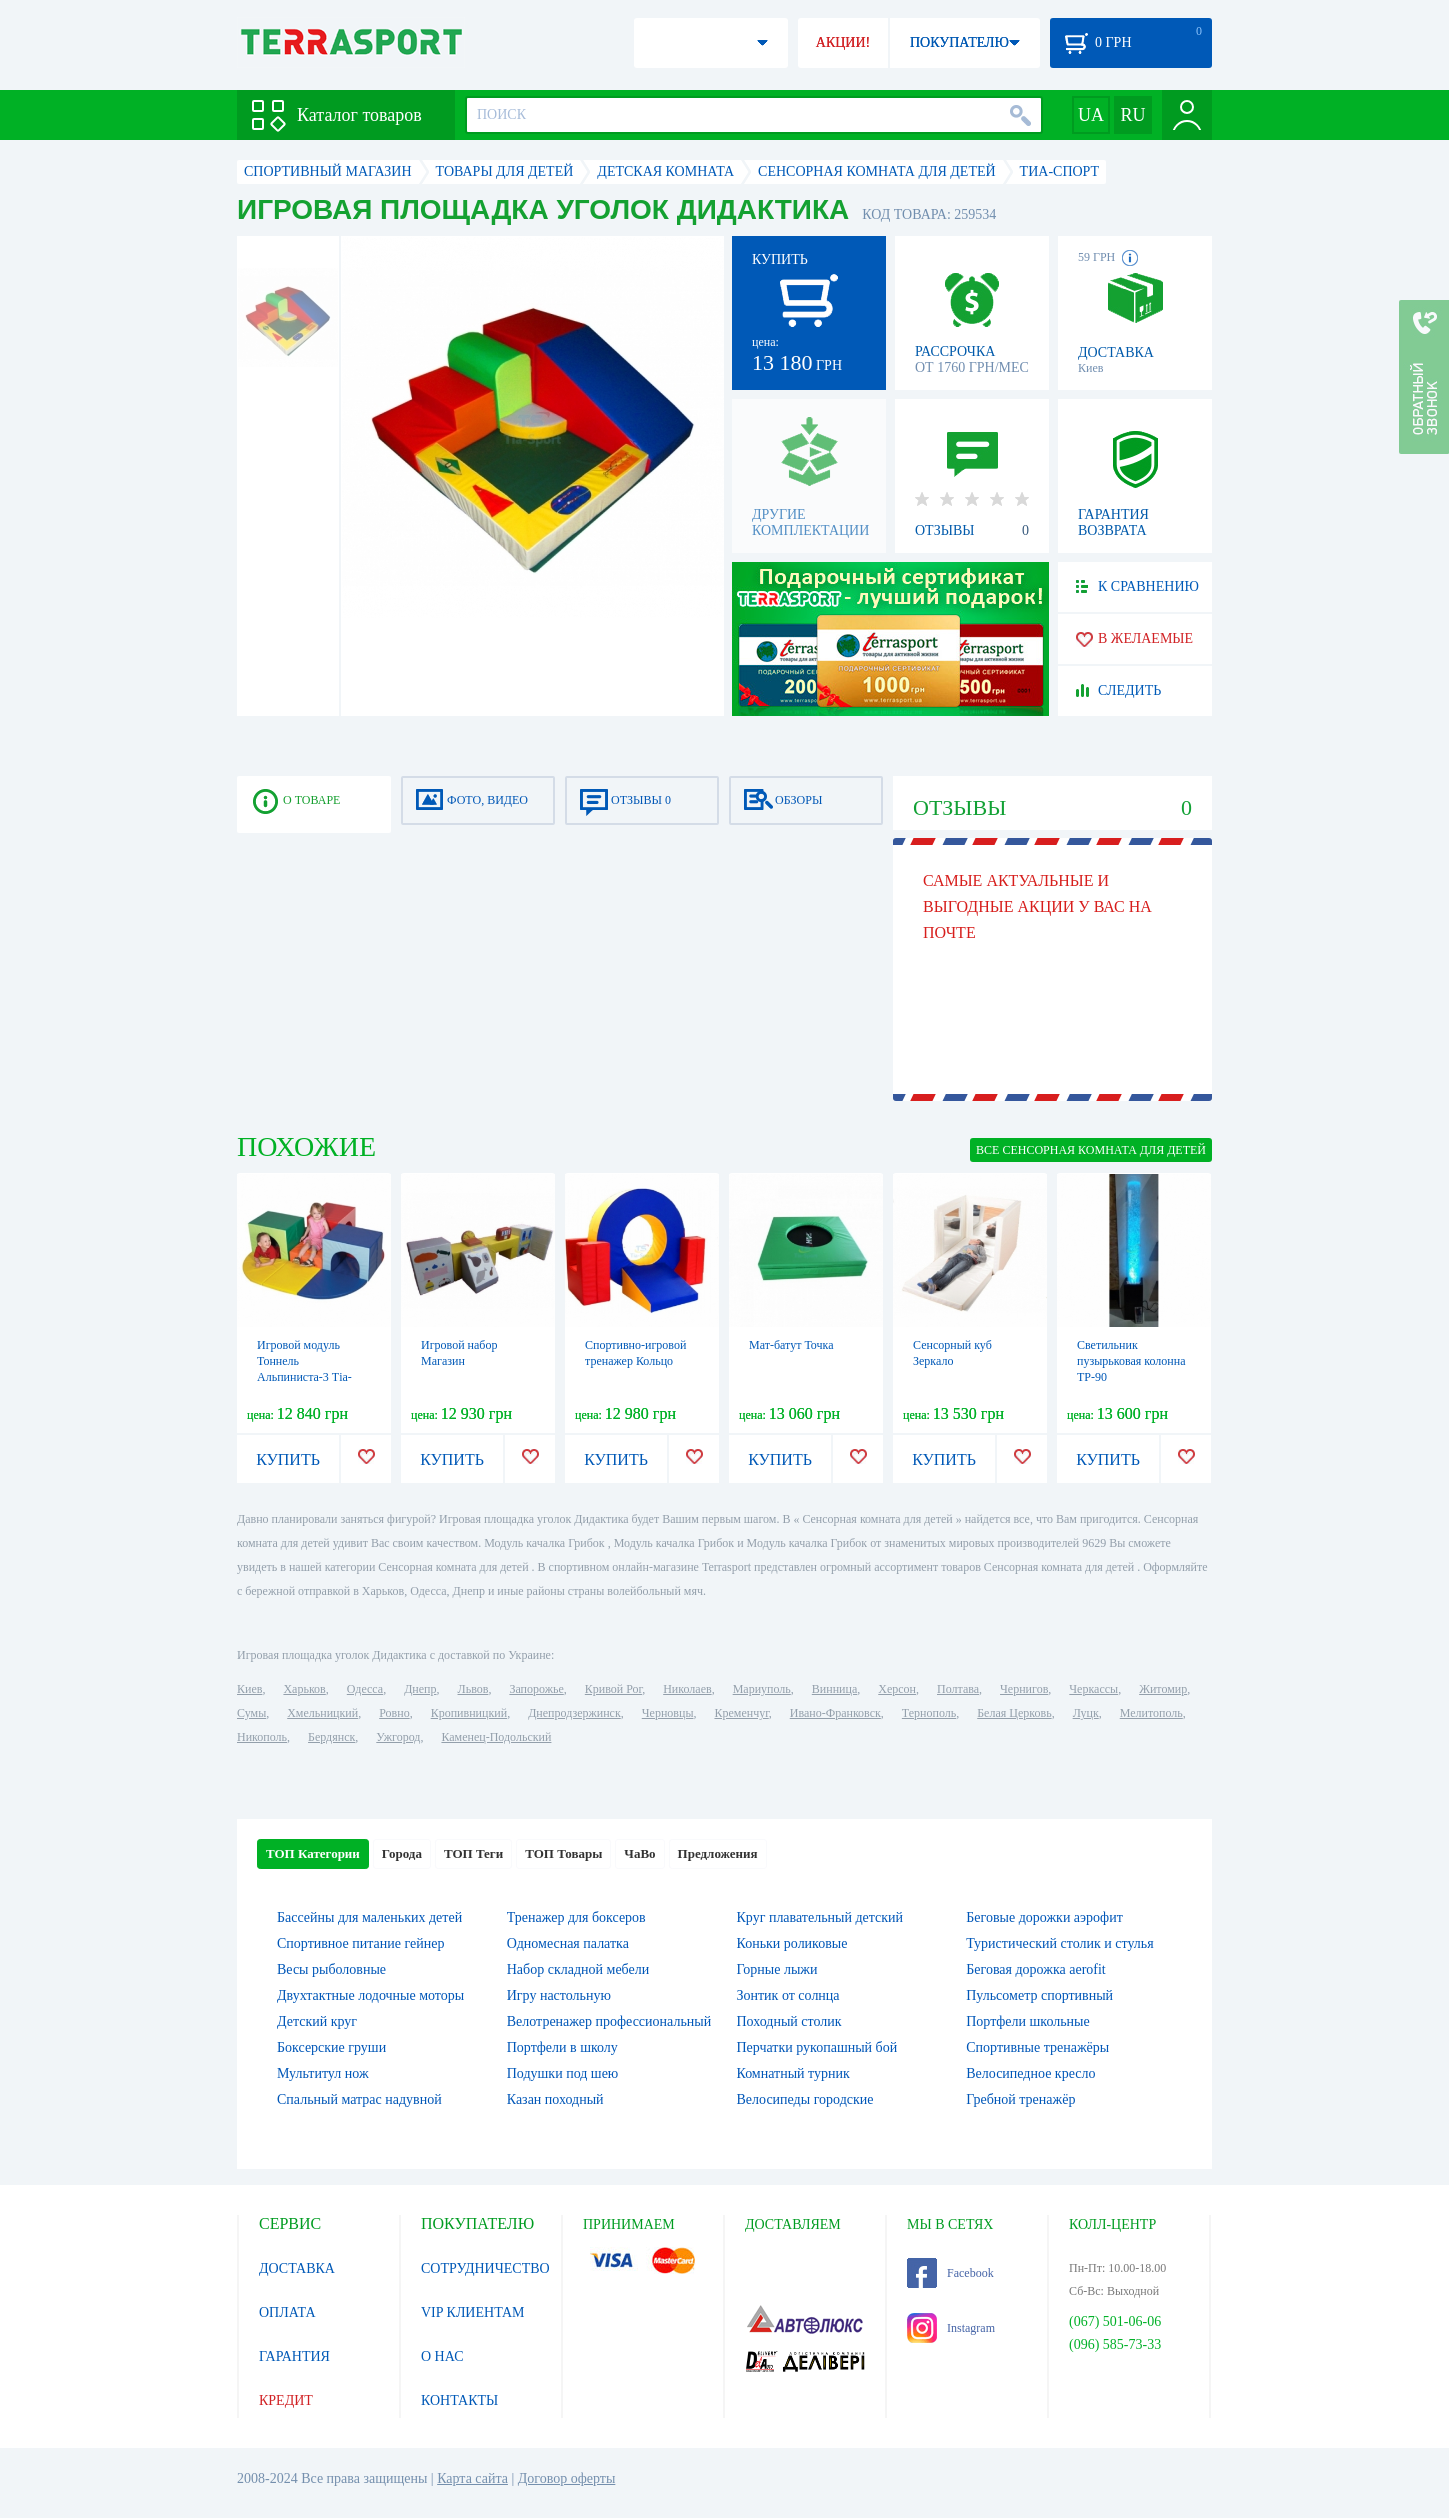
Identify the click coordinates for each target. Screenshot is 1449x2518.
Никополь (262, 1737)
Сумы (251, 1713)
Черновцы (668, 1713)
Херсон (897, 1689)
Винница (834, 1689)
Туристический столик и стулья (1059, 1943)
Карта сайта (472, 2478)
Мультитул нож (323, 2073)
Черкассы (1093, 1689)
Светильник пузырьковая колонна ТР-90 (1131, 1361)
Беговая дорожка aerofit (1036, 1969)
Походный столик (789, 2021)
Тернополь (929, 1713)
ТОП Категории (313, 1853)
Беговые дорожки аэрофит (1044, 1917)
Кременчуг (741, 1713)
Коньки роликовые (792, 1943)
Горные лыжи (777, 1969)
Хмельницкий (322, 1713)
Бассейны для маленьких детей (369, 1917)
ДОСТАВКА (297, 2268)
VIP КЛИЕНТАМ (473, 2312)
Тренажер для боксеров (576, 1917)
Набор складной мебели (578, 1969)
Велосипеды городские (805, 2099)
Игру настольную (559, 1995)
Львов (473, 1689)
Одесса (365, 1689)
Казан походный (555, 2099)
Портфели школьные (1027, 2021)
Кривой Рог (613, 1689)
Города (402, 1853)
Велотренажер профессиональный (609, 2021)
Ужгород (398, 1737)
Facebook (950, 2273)
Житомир (1163, 1689)
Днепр (420, 1689)
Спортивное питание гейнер (360, 1943)
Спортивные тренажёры (1037, 2047)
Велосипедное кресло (1030, 2073)
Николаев (687, 1689)
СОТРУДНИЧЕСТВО (485, 2268)
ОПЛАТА (287, 2312)
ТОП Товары (563, 1853)
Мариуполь (762, 1689)
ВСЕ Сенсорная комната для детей (1091, 1150)
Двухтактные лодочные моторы (370, 1995)
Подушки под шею (563, 2073)
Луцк (1086, 1713)
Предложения (718, 1853)
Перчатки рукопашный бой (817, 2047)
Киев (249, 1689)
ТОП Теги (473, 1853)
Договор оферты (567, 2478)
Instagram (951, 2328)
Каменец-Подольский (496, 1737)
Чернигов (1024, 1689)
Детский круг (317, 2021)
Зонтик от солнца (788, 1995)
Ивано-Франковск (835, 1713)
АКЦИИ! (843, 42)
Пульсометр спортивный (1039, 1995)
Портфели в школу (562, 2047)
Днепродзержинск (574, 1713)
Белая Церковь (1014, 1713)
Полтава (958, 1689)
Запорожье (536, 1689)
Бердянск (331, 1737)
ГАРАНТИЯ (294, 2356)
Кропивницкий (469, 1713)
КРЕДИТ (286, 2400)
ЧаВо (639, 1853)
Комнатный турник (793, 2073)
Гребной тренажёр (1020, 2099)
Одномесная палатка (568, 1943)
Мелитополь (1151, 1713)
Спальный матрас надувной (359, 2099)
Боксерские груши (331, 2047)
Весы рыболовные (331, 1969)
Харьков (304, 1689)
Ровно (394, 1713)
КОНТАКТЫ (459, 2400)
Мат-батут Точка (791, 1345)
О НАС (442, 2356)
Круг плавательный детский (820, 1917)
